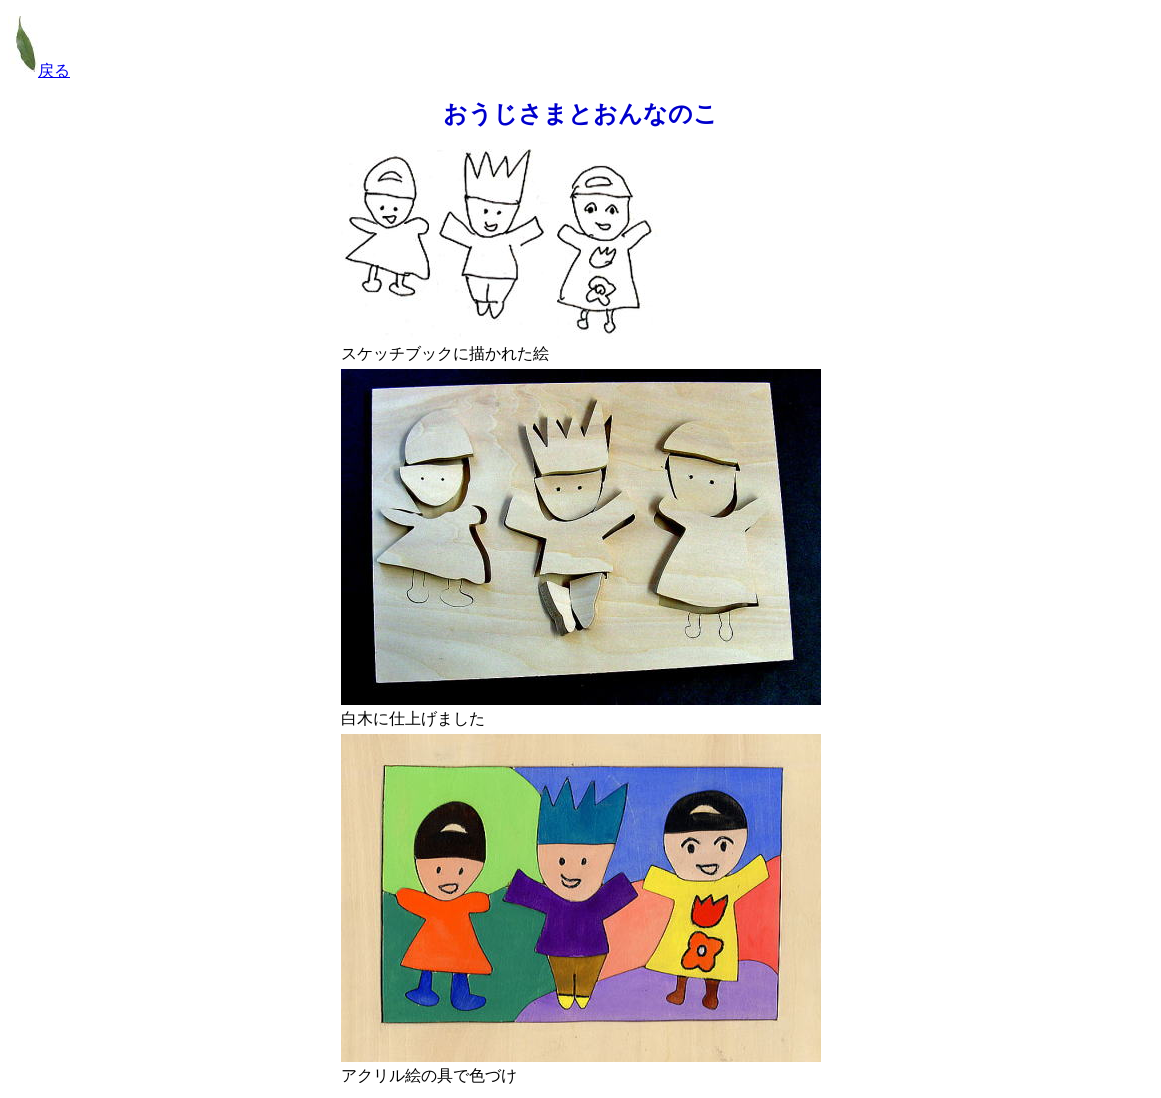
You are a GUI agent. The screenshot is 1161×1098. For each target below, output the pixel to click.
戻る (39, 70)
